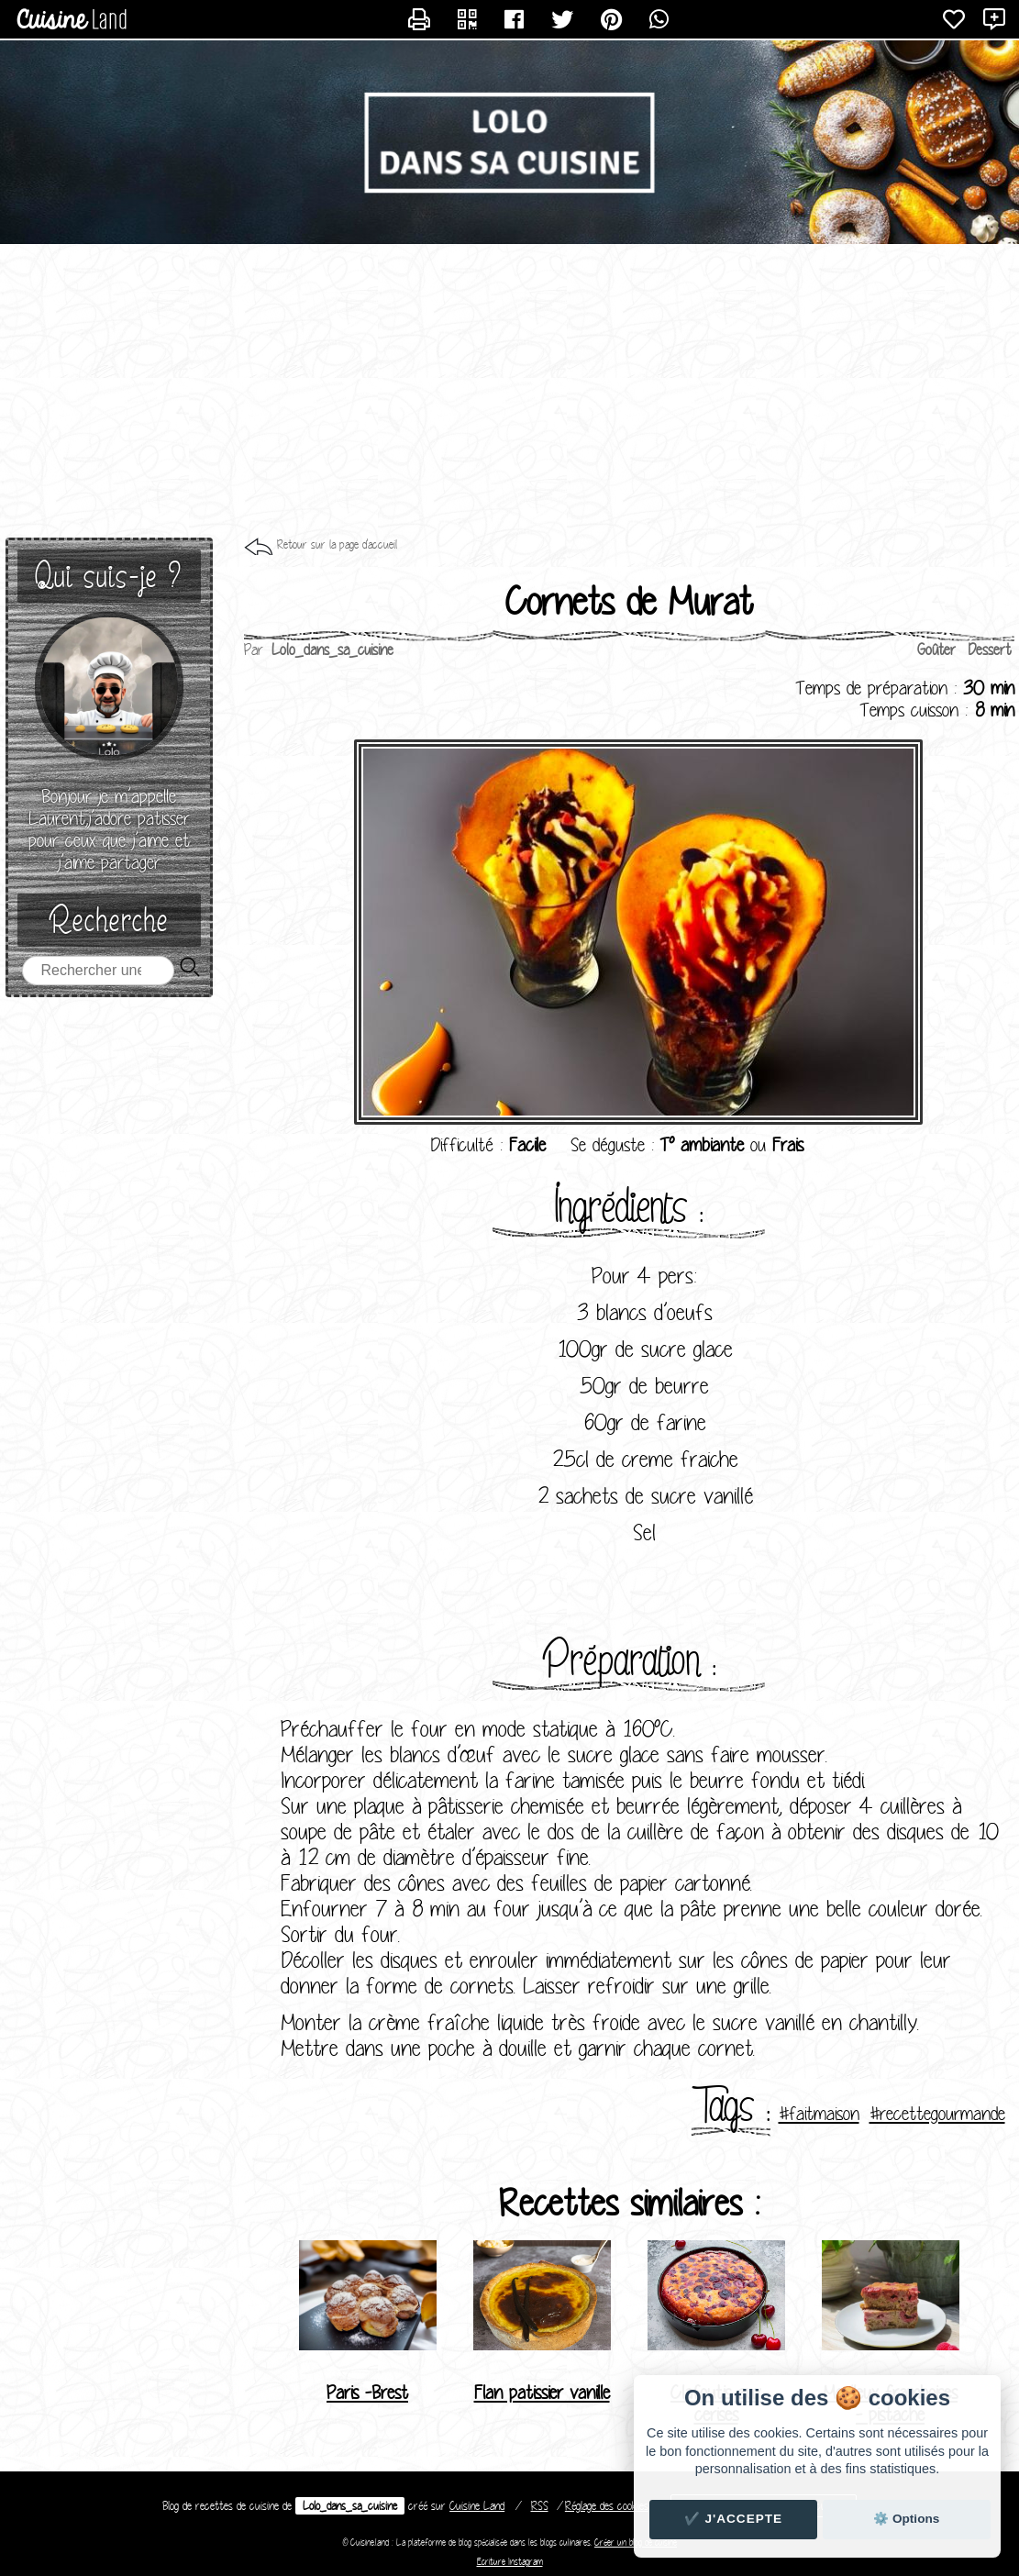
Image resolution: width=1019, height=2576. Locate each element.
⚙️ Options (906, 2519)
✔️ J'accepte (733, 2519)
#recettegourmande (937, 2114)
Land (476, 2506)
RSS (539, 2506)
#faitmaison (819, 2114)
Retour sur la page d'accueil (337, 544)
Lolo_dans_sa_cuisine (350, 2506)
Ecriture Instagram (510, 2562)
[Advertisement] (509, 390)
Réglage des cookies (606, 2506)
